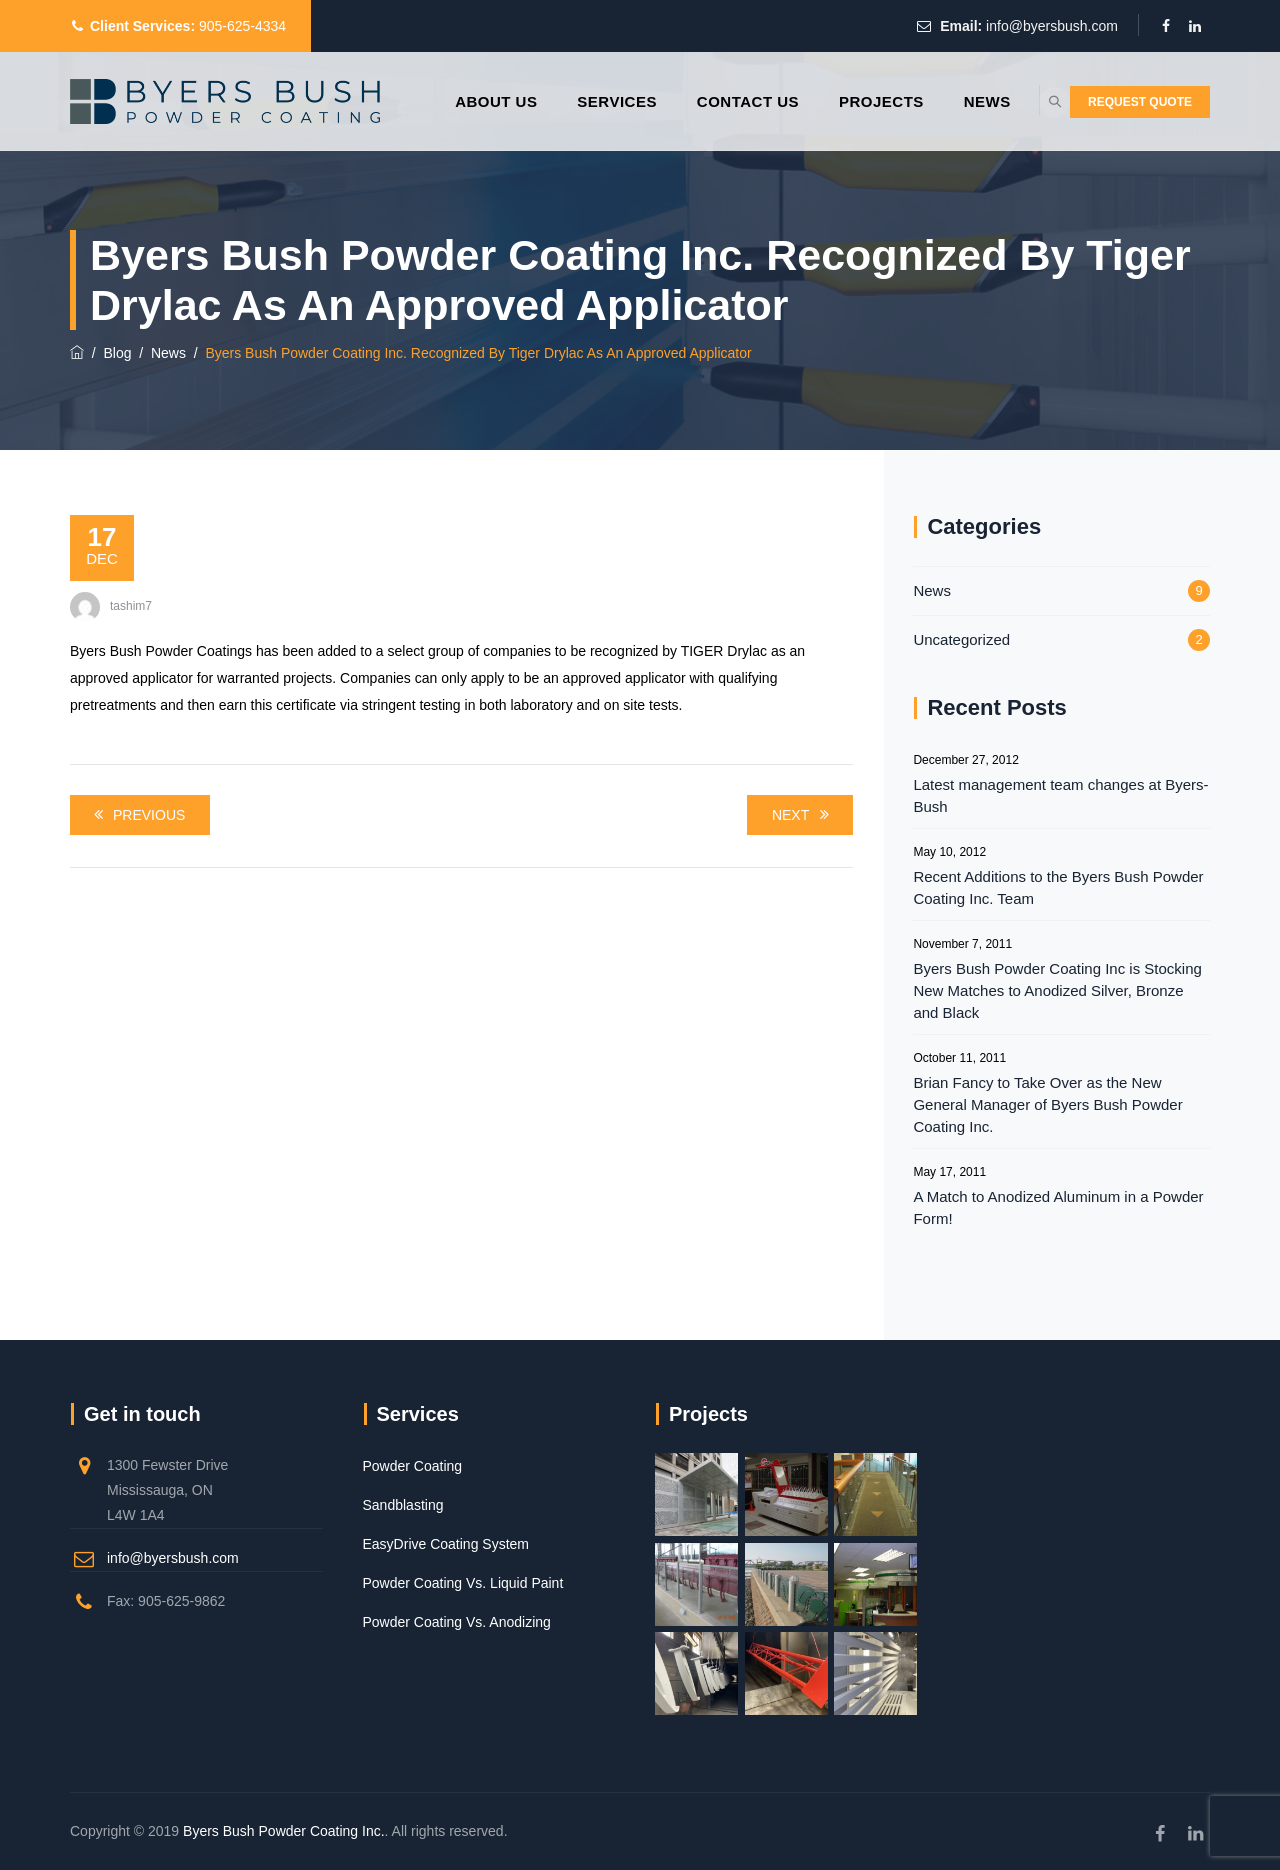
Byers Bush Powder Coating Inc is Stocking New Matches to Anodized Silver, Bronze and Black (1057, 990)
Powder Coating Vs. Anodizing (457, 1622)
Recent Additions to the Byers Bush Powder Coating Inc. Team (1058, 887)
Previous (136, 815)
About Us (446, 101)
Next (803, 815)
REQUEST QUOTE (1140, 102)
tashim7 (131, 606)
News (937, 101)
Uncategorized (961, 639)
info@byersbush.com (1052, 26)
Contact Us (698, 101)
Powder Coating (413, 1466)
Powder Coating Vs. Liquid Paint (463, 1583)
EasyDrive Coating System (446, 1544)
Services (568, 101)
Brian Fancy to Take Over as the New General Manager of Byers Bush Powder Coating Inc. (1047, 1104)
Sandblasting (403, 1505)
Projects (831, 101)
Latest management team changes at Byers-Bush (1060, 795)
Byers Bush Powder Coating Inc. (284, 1831)
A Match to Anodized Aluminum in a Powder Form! (1058, 1207)
